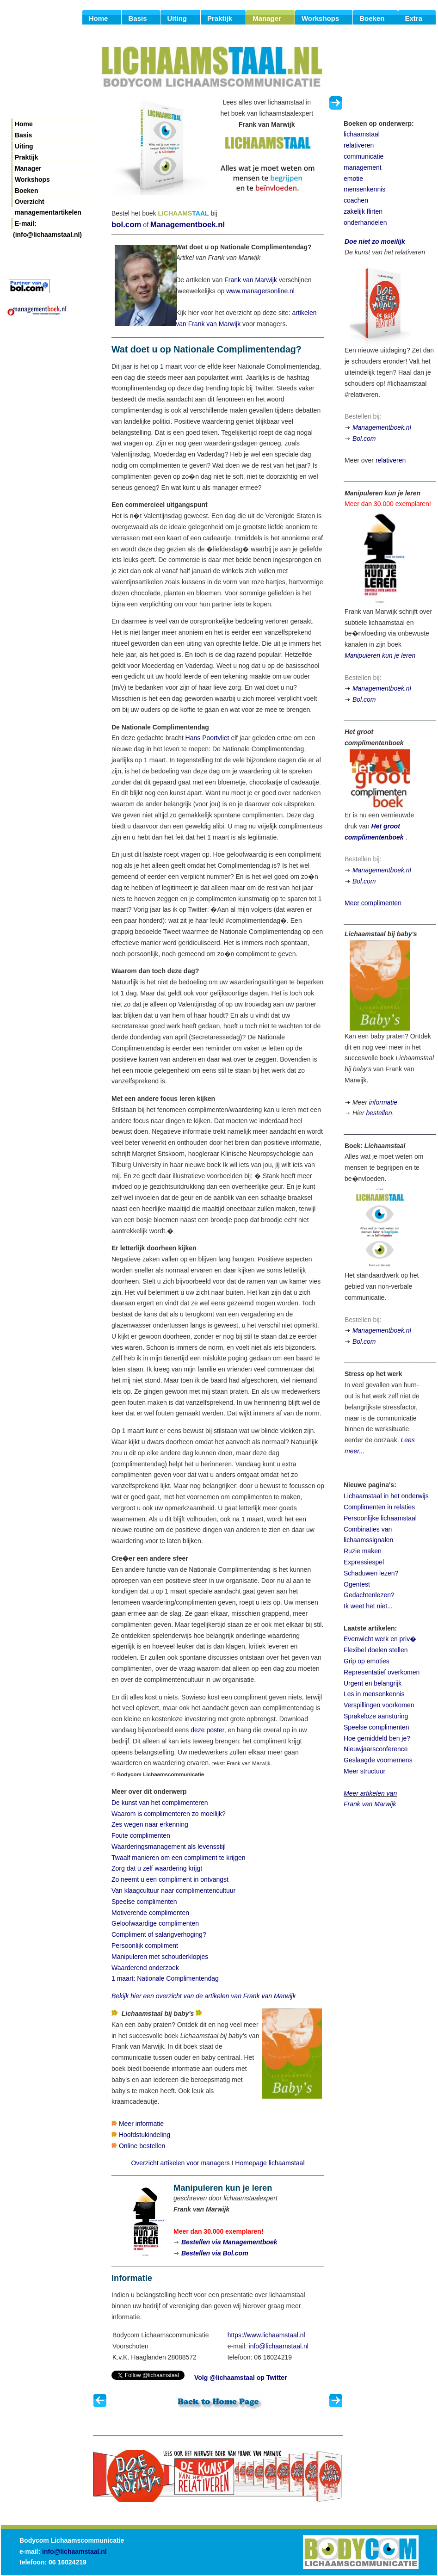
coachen (356, 200)
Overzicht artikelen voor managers (180, 2163)
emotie (353, 178)
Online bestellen (142, 2146)
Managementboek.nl (187, 224)
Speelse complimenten (144, 1901)
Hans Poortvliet (207, 737)
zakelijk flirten (363, 211)
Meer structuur (364, 1771)
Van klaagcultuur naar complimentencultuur (173, 1890)
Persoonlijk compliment (144, 1945)
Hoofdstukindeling (144, 2134)
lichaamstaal (362, 134)
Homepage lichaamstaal (269, 2163)
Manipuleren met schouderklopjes (159, 1956)
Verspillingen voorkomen (379, 1705)
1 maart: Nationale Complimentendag (165, 1978)
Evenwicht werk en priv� (380, 1639)
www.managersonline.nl (260, 291)
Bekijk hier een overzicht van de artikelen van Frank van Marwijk (203, 1996)
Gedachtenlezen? (369, 1595)
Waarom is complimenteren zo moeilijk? (168, 1813)
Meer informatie (141, 2123)
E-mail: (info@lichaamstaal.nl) (47, 224)
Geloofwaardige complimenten (155, 1923)
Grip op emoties (366, 1661)
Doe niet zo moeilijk (375, 241)
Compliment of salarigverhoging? (158, 1934)
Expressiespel (364, 1562)
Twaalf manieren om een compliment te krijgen (178, 1857)
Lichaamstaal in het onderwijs (386, 1496)
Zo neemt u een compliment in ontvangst (169, 1879)
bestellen (379, 1113)
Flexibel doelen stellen (376, 1650)
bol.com (126, 224)
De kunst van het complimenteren (159, 1802)
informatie (383, 1102)
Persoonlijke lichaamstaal (380, 1518)
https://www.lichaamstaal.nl (266, 2335)
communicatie (363, 156)
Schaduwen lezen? (371, 1573)
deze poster (207, 1730)
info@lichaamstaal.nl (278, 2346)
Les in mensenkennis (374, 1694)
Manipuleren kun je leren (380, 655)
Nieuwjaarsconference (376, 1749)
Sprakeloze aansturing (376, 1716)
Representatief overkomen (381, 1672)
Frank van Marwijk (250, 280)
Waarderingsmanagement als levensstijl (168, 1846)
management (363, 167)
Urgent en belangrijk (372, 1683)
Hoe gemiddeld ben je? (377, 1738)
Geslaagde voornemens (378, 1760)
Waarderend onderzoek (145, 1967)
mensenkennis (364, 189)
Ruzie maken (363, 1551)
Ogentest (357, 1584)
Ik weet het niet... (368, 1606)
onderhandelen (365, 222)
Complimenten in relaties (379, 1507)
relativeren (359, 145)
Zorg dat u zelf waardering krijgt (156, 1868)
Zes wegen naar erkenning (149, 1824)
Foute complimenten (140, 1835)
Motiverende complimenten (150, 1912)
